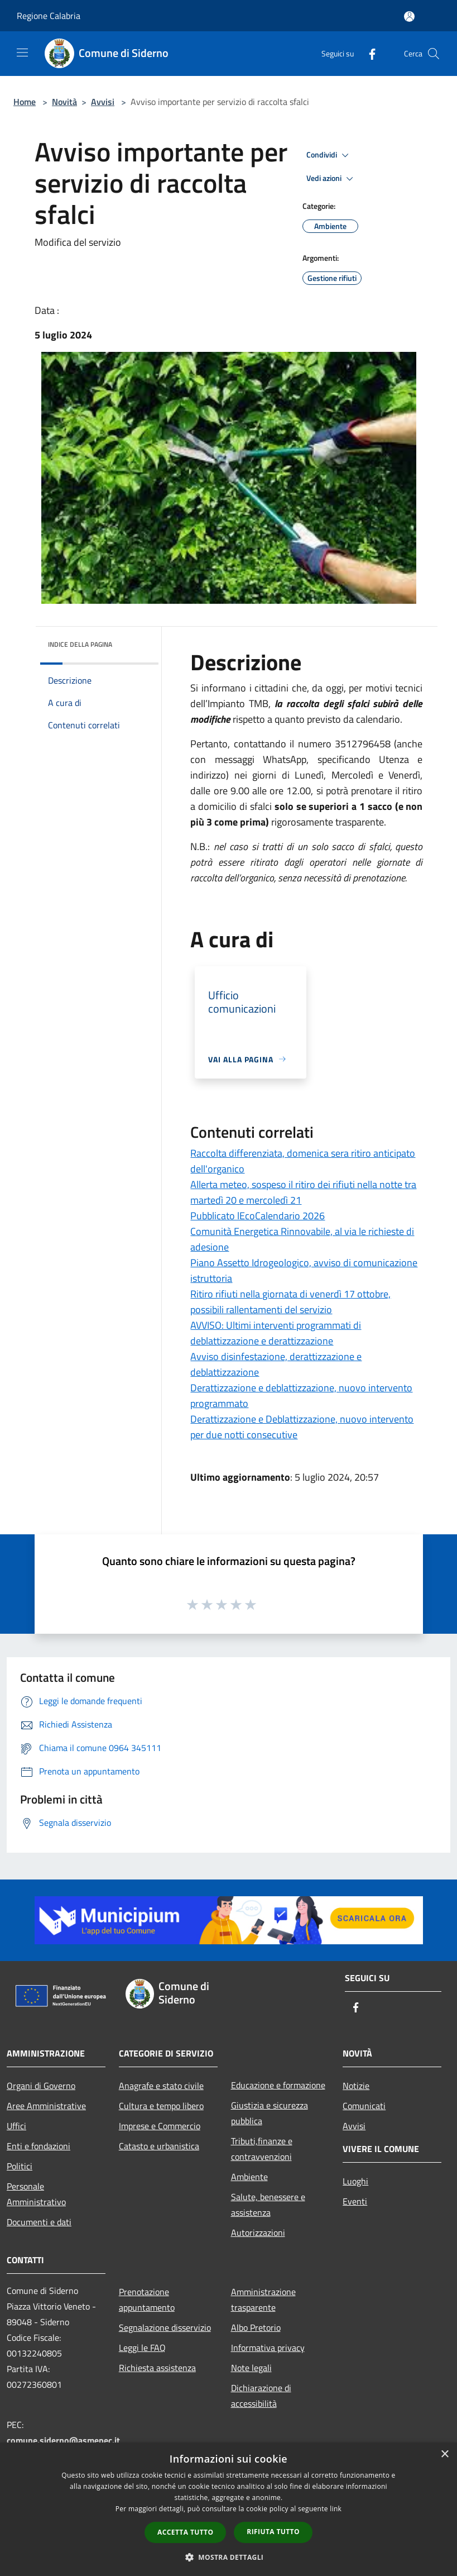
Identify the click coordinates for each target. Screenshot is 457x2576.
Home (24, 101)
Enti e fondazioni (38, 2146)
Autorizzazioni (258, 2232)
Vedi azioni (331, 178)
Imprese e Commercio (159, 2126)
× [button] (444, 2454)
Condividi (329, 155)
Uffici (16, 2126)
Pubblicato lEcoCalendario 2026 (257, 1215)
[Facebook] (368, 53)
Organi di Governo (41, 2085)
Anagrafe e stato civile (161, 2085)
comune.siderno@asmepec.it (63, 2440)
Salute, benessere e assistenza (268, 2204)
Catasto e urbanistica (159, 2146)
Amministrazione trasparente (263, 2299)
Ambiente (249, 2176)
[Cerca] (433, 53)
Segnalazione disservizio (165, 2327)
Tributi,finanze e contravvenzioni (261, 2148)
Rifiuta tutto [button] (273, 2531)
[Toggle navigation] (22, 52)
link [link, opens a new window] (335, 2508)
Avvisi (102, 101)
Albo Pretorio (256, 2327)
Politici (19, 2166)
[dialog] (228, 2509)
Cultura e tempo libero (161, 2105)
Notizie (356, 2085)
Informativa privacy (268, 2347)
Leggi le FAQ (142, 2347)
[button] (229, 2557)
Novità (64, 101)
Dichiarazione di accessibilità (261, 2395)
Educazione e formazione (278, 2085)
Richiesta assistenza (157, 2367)
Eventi (355, 2201)
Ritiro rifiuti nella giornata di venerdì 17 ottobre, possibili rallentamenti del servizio (290, 1301)
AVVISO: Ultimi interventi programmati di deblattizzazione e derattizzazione (275, 1333)
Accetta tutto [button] (185, 2532)
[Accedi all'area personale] (409, 16)
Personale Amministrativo (36, 2193)
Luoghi (355, 2181)
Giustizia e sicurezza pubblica (269, 2112)
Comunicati (364, 2105)
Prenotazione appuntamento (147, 2299)
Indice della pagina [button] (80, 644)
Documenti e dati (39, 2222)
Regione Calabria (48, 15)
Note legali (251, 2367)
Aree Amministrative (46, 2105)
